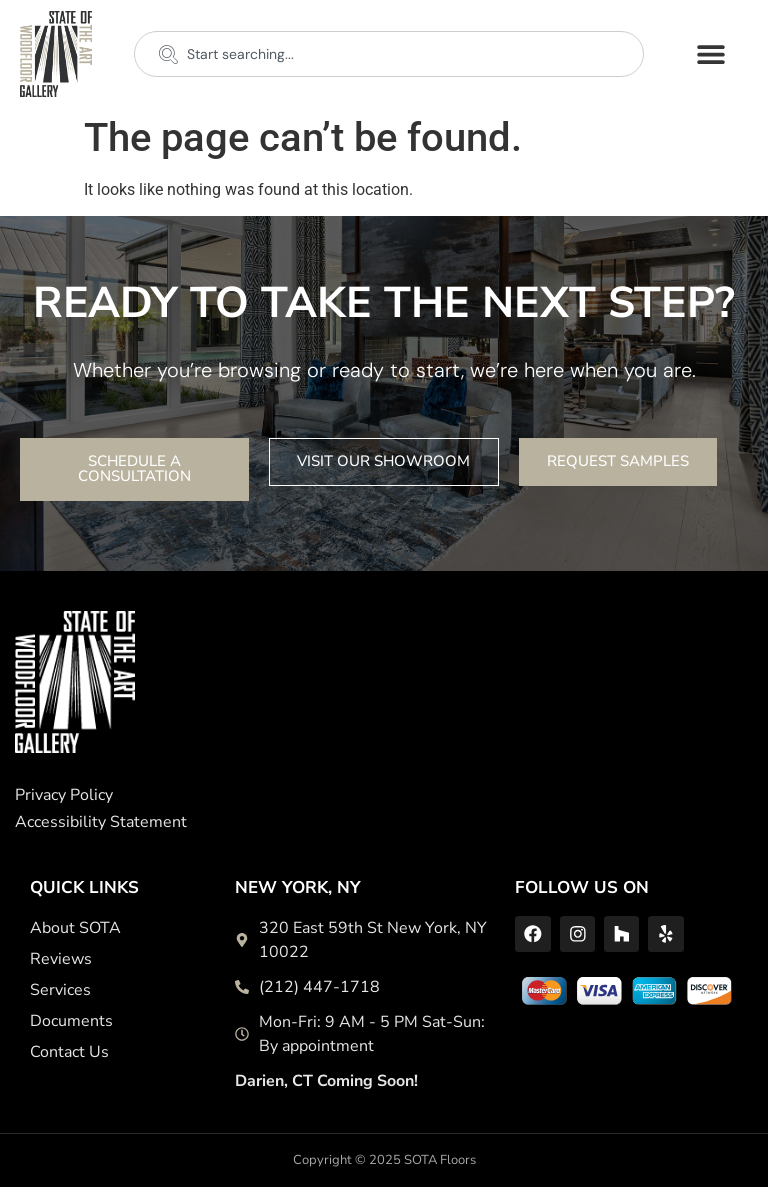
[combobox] (389, 54)
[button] (711, 53)
